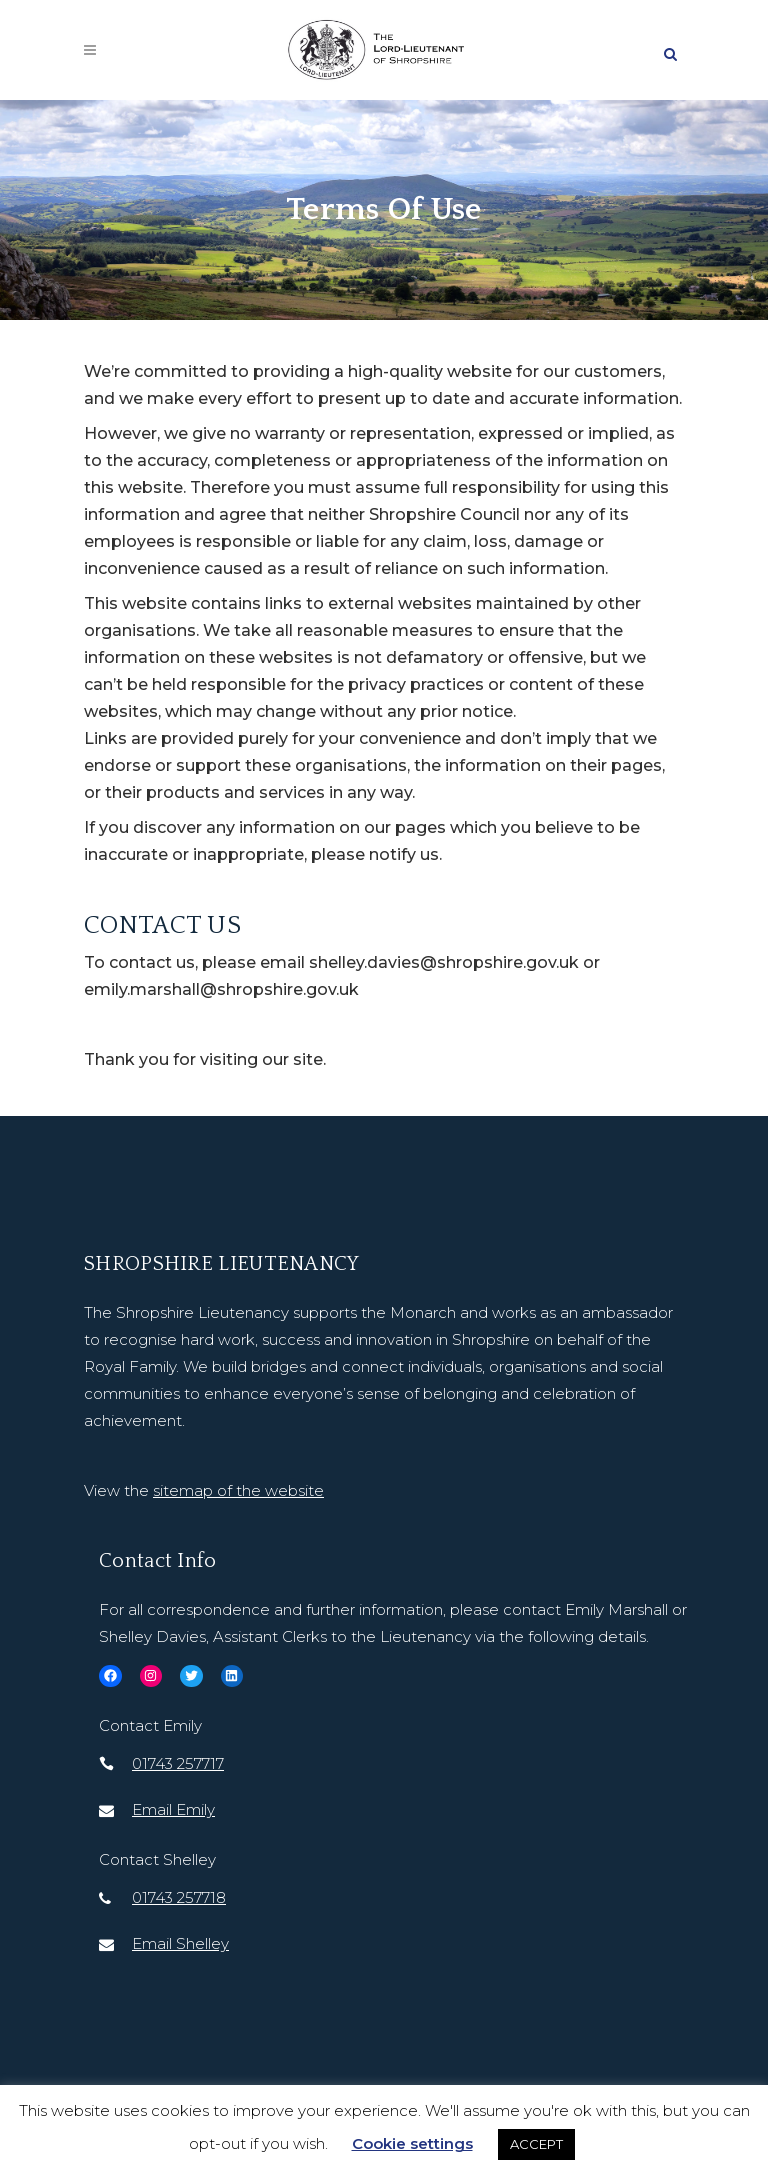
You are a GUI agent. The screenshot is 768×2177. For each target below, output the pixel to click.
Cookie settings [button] (412, 2143)
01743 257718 (179, 1897)
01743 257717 (178, 1763)
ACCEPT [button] (536, 2144)
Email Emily (173, 1809)
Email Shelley (180, 1943)
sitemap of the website (238, 1490)
